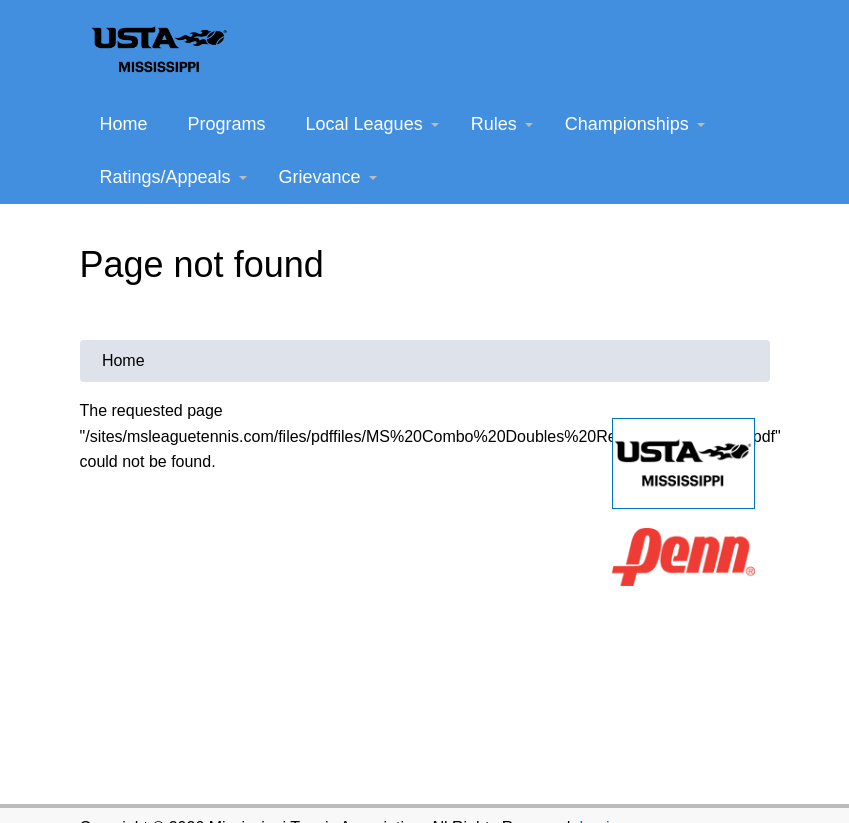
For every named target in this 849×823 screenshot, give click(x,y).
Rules (502, 124)
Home (124, 124)
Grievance (328, 177)
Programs (227, 124)
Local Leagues (372, 124)
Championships (635, 124)
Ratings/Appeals (173, 177)
